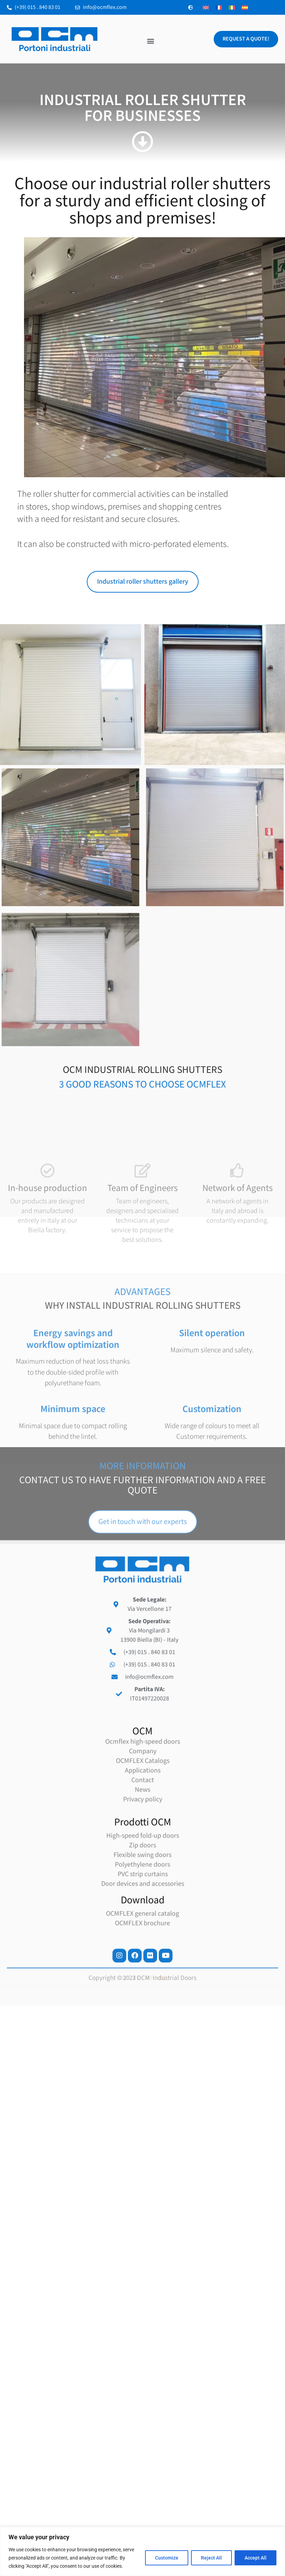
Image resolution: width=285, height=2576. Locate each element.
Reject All (211, 2558)
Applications (143, 1993)
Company (142, 1974)
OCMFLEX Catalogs (142, 1984)
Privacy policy (142, 2022)
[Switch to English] (205, 7)
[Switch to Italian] (231, 7)
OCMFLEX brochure (142, 2146)
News (142, 2012)
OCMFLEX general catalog (142, 2136)
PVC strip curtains (143, 2097)
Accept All (255, 2558)
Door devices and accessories (142, 2107)
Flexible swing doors (142, 2078)
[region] (142, 2551)
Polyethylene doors (142, 2087)
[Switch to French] (218, 7)
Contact (142, 2003)
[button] (150, 41)
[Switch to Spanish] (244, 7)
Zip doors (142, 2068)
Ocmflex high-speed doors (142, 1964)
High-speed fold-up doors (142, 2058)
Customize (166, 2558)
